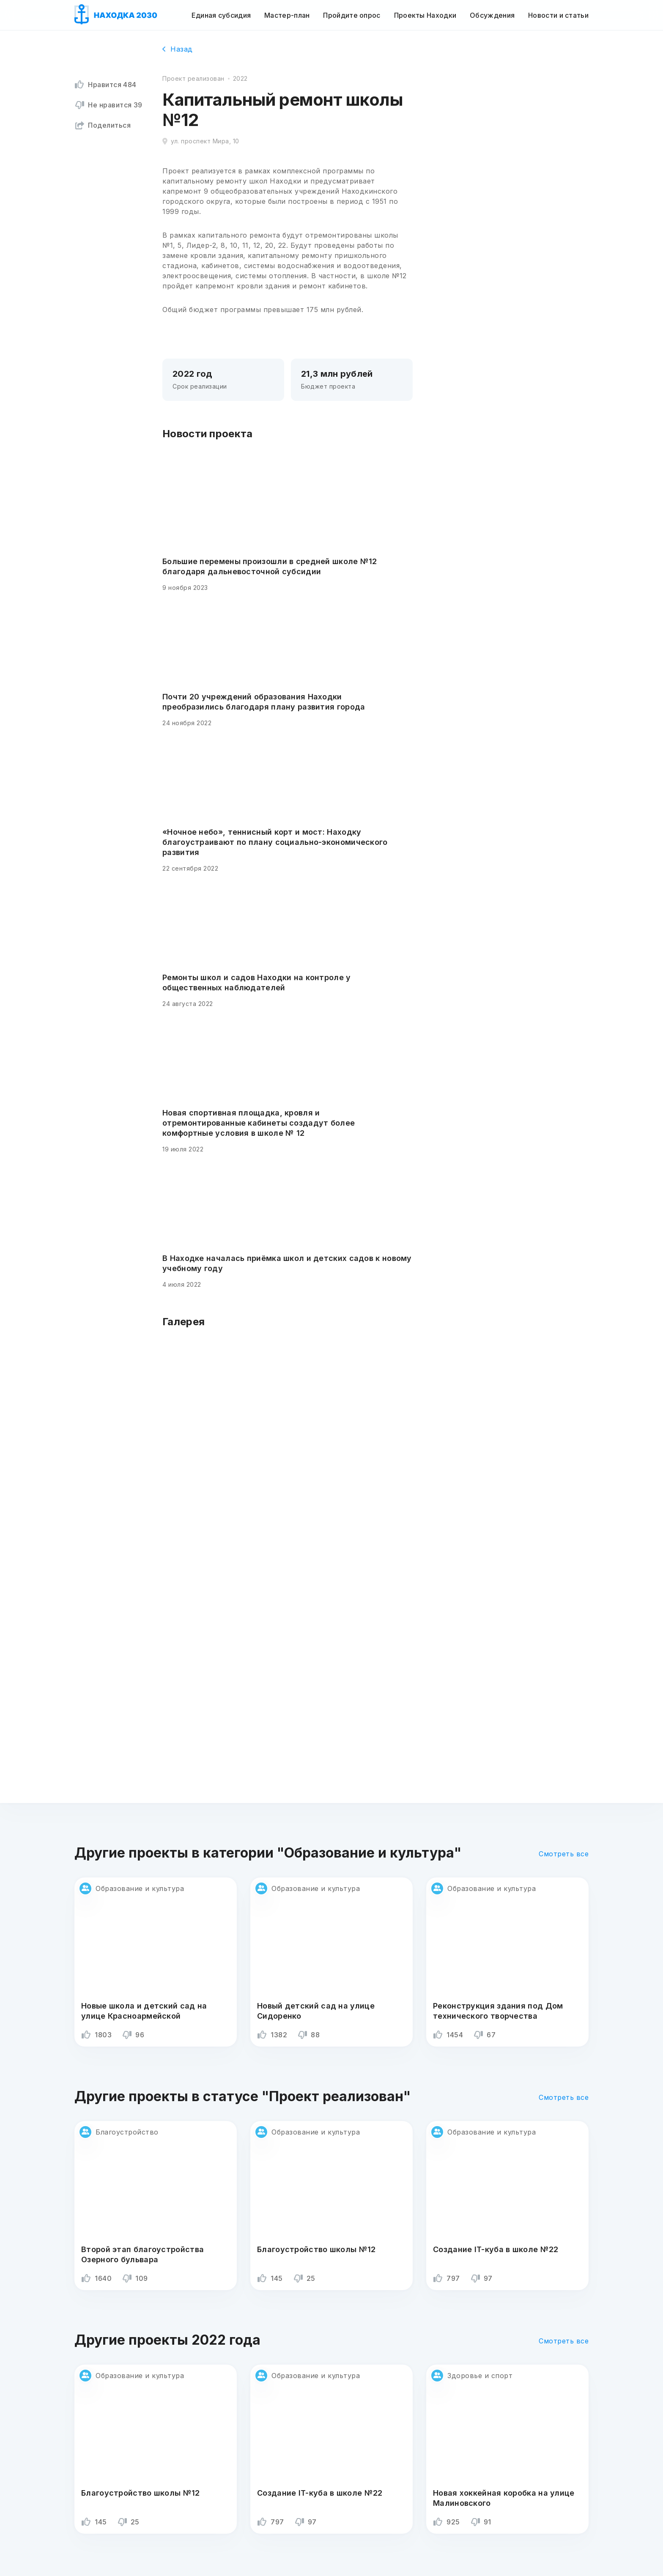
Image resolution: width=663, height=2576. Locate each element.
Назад (177, 49)
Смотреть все (564, 1854)
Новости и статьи (558, 15)
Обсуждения (492, 15)
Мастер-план (287, 15)
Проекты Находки (425, 15)
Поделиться (102, 125)
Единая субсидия (221, 15)
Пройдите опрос (351, 15)
